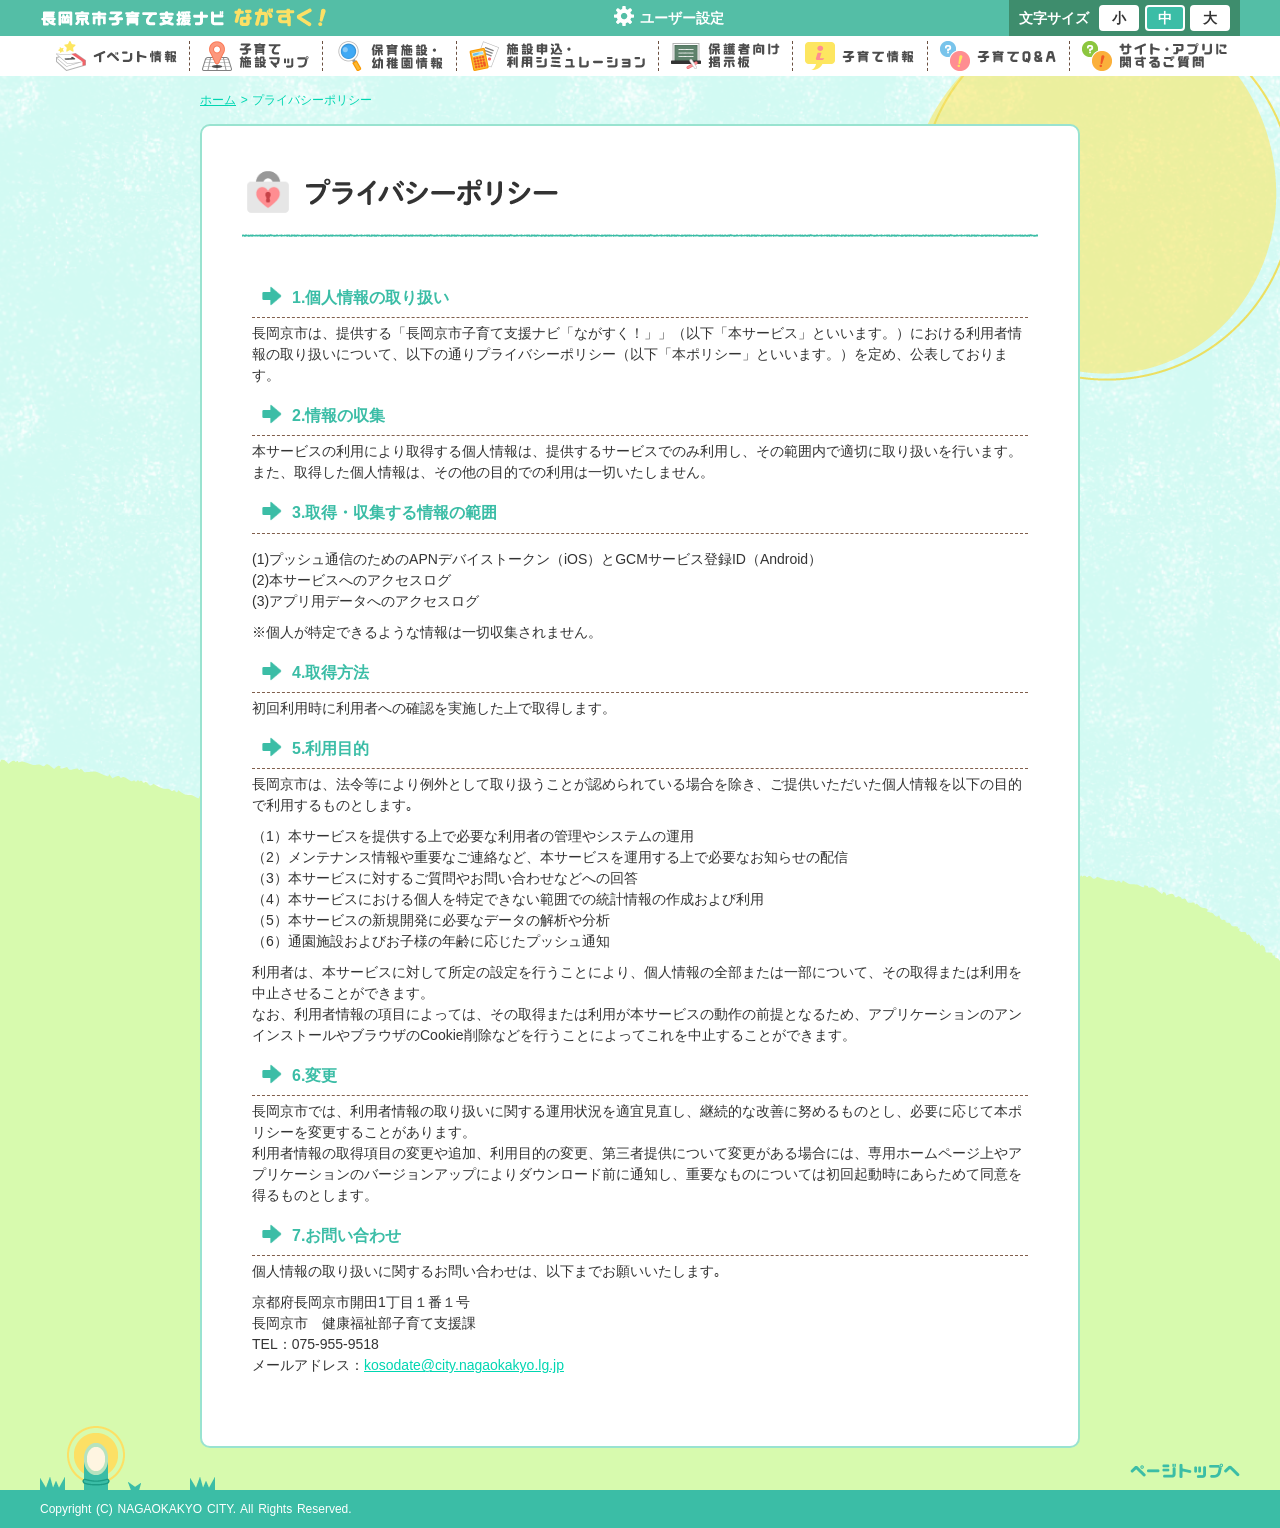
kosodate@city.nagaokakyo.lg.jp (464, 1365)
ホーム (218, 100)
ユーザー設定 (682, 18)
